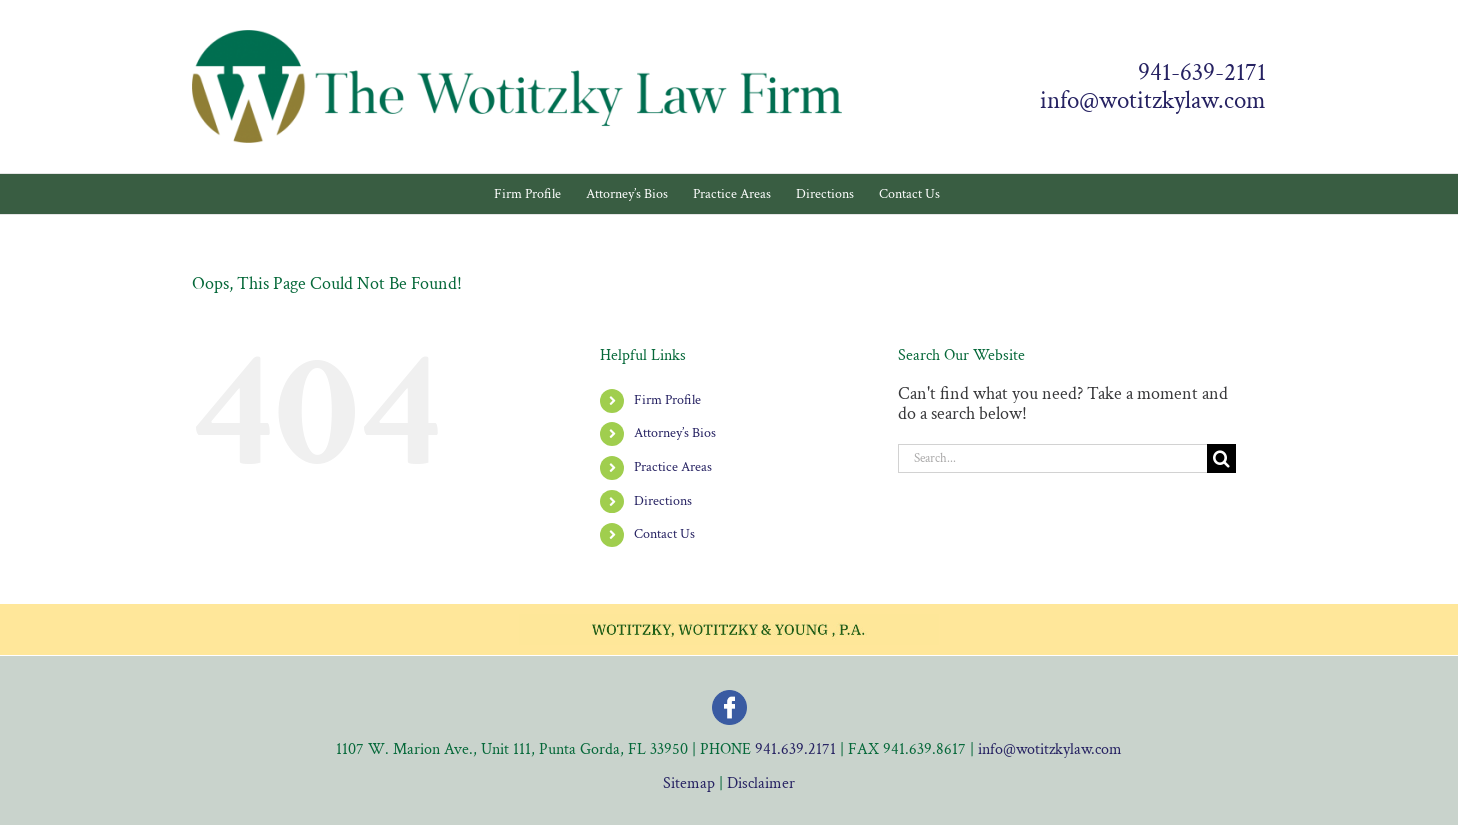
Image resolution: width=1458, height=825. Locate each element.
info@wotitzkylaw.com (1153, 101)
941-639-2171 (1202, 73)
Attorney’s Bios (675, 433)
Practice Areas (673, 467)
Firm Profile (667, 400)
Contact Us (664, 534)
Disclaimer (761, 783)
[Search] (1221, 458)
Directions (663, 501)
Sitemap (689, 783)
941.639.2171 (795, 749)
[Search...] (1052, 458)
